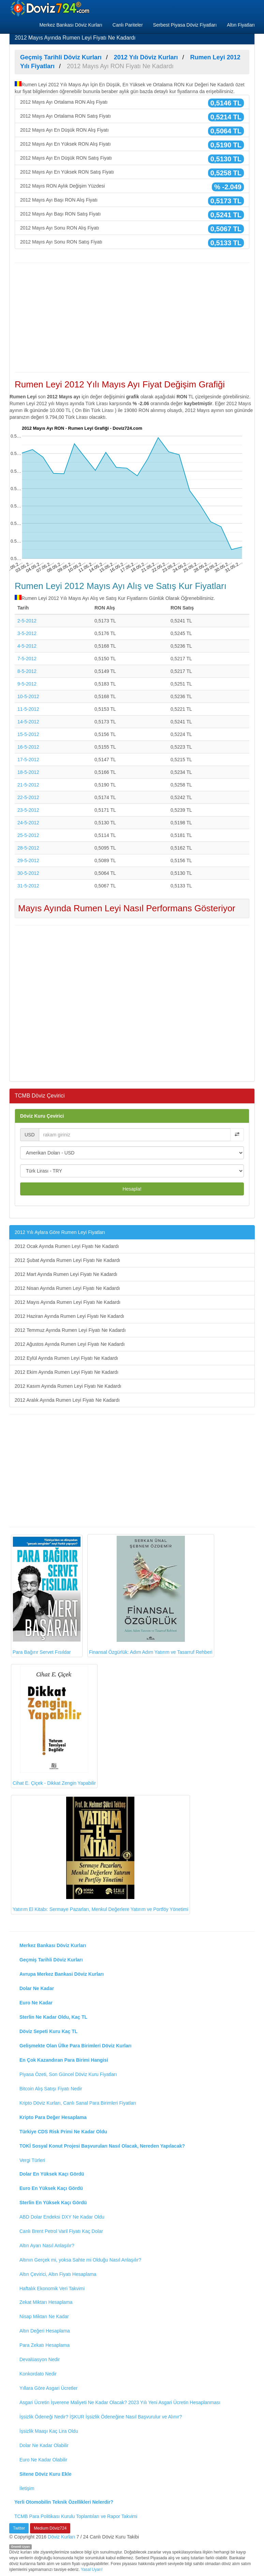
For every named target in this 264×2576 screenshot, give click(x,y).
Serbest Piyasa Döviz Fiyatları (185, 25)
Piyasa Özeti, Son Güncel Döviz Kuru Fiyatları (68, 2074)
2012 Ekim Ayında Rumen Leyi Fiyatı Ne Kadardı (66, 1372)
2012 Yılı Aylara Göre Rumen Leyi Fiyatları (60, 1232)
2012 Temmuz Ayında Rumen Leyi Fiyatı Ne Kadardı (70, 1330)
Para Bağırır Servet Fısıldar (47, 1595)
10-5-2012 (28, 696)
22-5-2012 (28, 797)
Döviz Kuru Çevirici (42, 1116)
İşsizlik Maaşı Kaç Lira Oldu (48, 2431)
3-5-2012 (26, 633)
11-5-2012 (28, 709)
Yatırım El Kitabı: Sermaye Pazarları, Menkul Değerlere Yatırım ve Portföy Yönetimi (100, 1854)
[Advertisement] (132, 317)
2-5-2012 (26, 620)
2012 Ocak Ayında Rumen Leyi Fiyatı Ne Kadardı (67, 1246)
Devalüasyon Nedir (39, 2359)
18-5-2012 (28, 772)
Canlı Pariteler (128, 25)
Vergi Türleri (32, 2160)
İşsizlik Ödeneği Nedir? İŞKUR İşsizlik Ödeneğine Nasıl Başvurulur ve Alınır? (100, 2416)
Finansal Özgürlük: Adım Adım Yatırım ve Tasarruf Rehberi (150, 1595)
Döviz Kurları (61, 2537)
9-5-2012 (26, 684)
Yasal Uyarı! (92, 2569)
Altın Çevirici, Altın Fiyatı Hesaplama (58, 2274)
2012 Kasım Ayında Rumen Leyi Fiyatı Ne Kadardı (68, 1386)
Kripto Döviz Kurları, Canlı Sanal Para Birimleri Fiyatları (77, 2103)
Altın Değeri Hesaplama (44, 2331)
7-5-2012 (26, 658)
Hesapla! (131, 1189)
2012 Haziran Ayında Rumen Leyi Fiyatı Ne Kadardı (69, 1316)
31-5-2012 (28, 885)
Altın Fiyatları (241, 25)
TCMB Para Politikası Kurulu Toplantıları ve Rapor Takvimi (75, 2516)
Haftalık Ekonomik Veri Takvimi (52, 2288)
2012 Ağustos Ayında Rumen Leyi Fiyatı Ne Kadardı (70, 1344)
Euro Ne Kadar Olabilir (43, 2459)
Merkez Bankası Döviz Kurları (70, 25)
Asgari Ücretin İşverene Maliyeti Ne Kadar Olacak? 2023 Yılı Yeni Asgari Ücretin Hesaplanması (119, 2402)
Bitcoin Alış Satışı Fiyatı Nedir (50, 2088)
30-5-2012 (28, 873)
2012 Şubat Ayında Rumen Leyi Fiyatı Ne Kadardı (67, 1260)
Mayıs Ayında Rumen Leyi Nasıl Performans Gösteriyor (126, 908)
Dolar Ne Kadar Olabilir (44, 2445)
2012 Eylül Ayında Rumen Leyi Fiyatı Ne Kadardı (66, 1358)
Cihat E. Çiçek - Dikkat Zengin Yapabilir (54, 1726)
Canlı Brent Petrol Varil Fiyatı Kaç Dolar (61, 2231)
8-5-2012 (26, 671)
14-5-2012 (28, 721)
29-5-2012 (28, 860)
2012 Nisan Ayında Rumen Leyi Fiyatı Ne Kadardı (67, 1288)
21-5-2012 (28, 784)
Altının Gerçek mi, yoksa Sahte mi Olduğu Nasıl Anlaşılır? (80, 2260)
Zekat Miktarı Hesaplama (46, 2302)
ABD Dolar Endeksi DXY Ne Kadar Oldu (61, 2217)
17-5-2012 (28, 759)
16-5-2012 (28, 747)
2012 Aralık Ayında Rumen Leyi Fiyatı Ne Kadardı (67, 1400)
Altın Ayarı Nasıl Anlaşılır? (46, 2245)
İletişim (26, 2488)
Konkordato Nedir (38, 2373)
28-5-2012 (28, 848)
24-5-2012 (28, 822)
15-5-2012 (28, 734)
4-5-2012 (26, 646)
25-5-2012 (28, 835)
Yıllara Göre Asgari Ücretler (48, 2388)
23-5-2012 (28, 810)
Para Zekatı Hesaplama (44, 2345)
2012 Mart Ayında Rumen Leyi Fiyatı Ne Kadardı (66, 1274)
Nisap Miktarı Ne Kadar (44, 2316)
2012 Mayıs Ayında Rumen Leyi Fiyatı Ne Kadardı (67, 1302)
